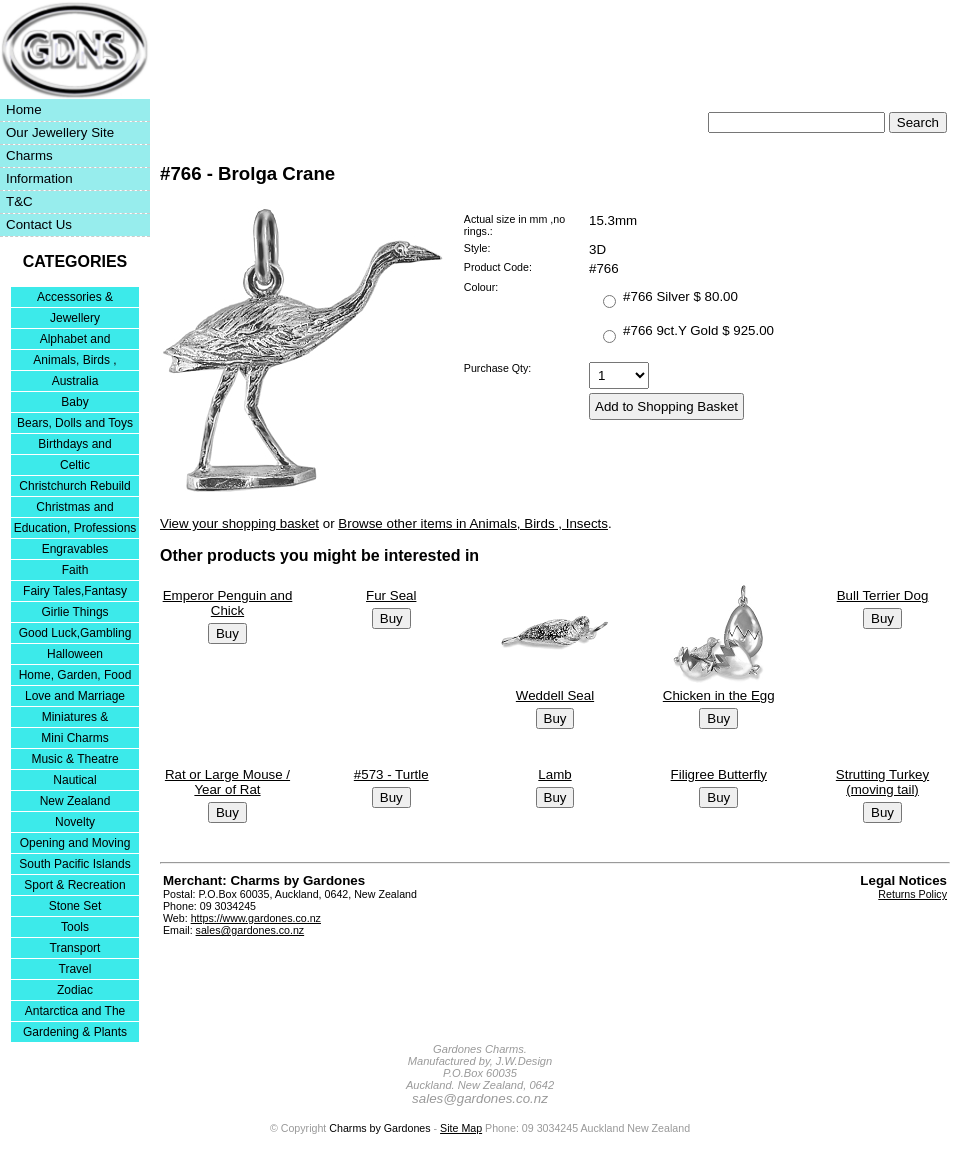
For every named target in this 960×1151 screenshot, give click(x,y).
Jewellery (75, 318)
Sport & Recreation (74, 885)
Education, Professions (75, 528)
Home (24, 109)
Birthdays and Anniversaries (74, 445)
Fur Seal (391, 595)
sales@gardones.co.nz (250, 930)
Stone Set (75, 906)
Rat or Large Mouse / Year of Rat (227, 782)
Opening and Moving (75, 843)
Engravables (75, 549)
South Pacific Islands (74, 864)
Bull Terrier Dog (883, 595)
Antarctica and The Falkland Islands (75, 1012)
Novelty (75, 822)
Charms (29, 155)
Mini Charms (74, 738)
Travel (75, 969)
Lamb (554, 774)
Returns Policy (912, 894)
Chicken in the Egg (719, 695)
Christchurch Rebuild (74, 486)
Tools (75, 927)
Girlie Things (74, 612)
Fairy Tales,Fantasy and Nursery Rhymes (75, 592)
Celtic (75, 465)
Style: (477, 248)
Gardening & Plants (75, 1032)
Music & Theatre (74, 759)
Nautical (74, 780)
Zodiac (75, 990)
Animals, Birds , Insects (74, 361)
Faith (75, 570)
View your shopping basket (239, 523)
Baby (74, 402)
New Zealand (75, 801)
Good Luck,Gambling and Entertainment (75, 634)
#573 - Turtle (391, 774)
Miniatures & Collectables (75, 718)
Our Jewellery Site (60, 132)
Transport (75, 948)
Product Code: (498, 267)
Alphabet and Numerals (75, 340)
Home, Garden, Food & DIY (75, 676)
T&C (19, 201)
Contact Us (39, 224)
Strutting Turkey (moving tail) (882, 782)
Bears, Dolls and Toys (75, 423)
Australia (75, 381)
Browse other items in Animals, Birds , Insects (473, 523)
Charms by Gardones (379, 1128)
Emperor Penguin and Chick (228, 603)
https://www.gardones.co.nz (256, 918)
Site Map (461, 1128)
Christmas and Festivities (74, 508)
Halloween (75, 654)
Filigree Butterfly (719, 774)
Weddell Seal (555, 695)
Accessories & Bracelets (75, 298)
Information (39, 178)
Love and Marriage (75, 696)
